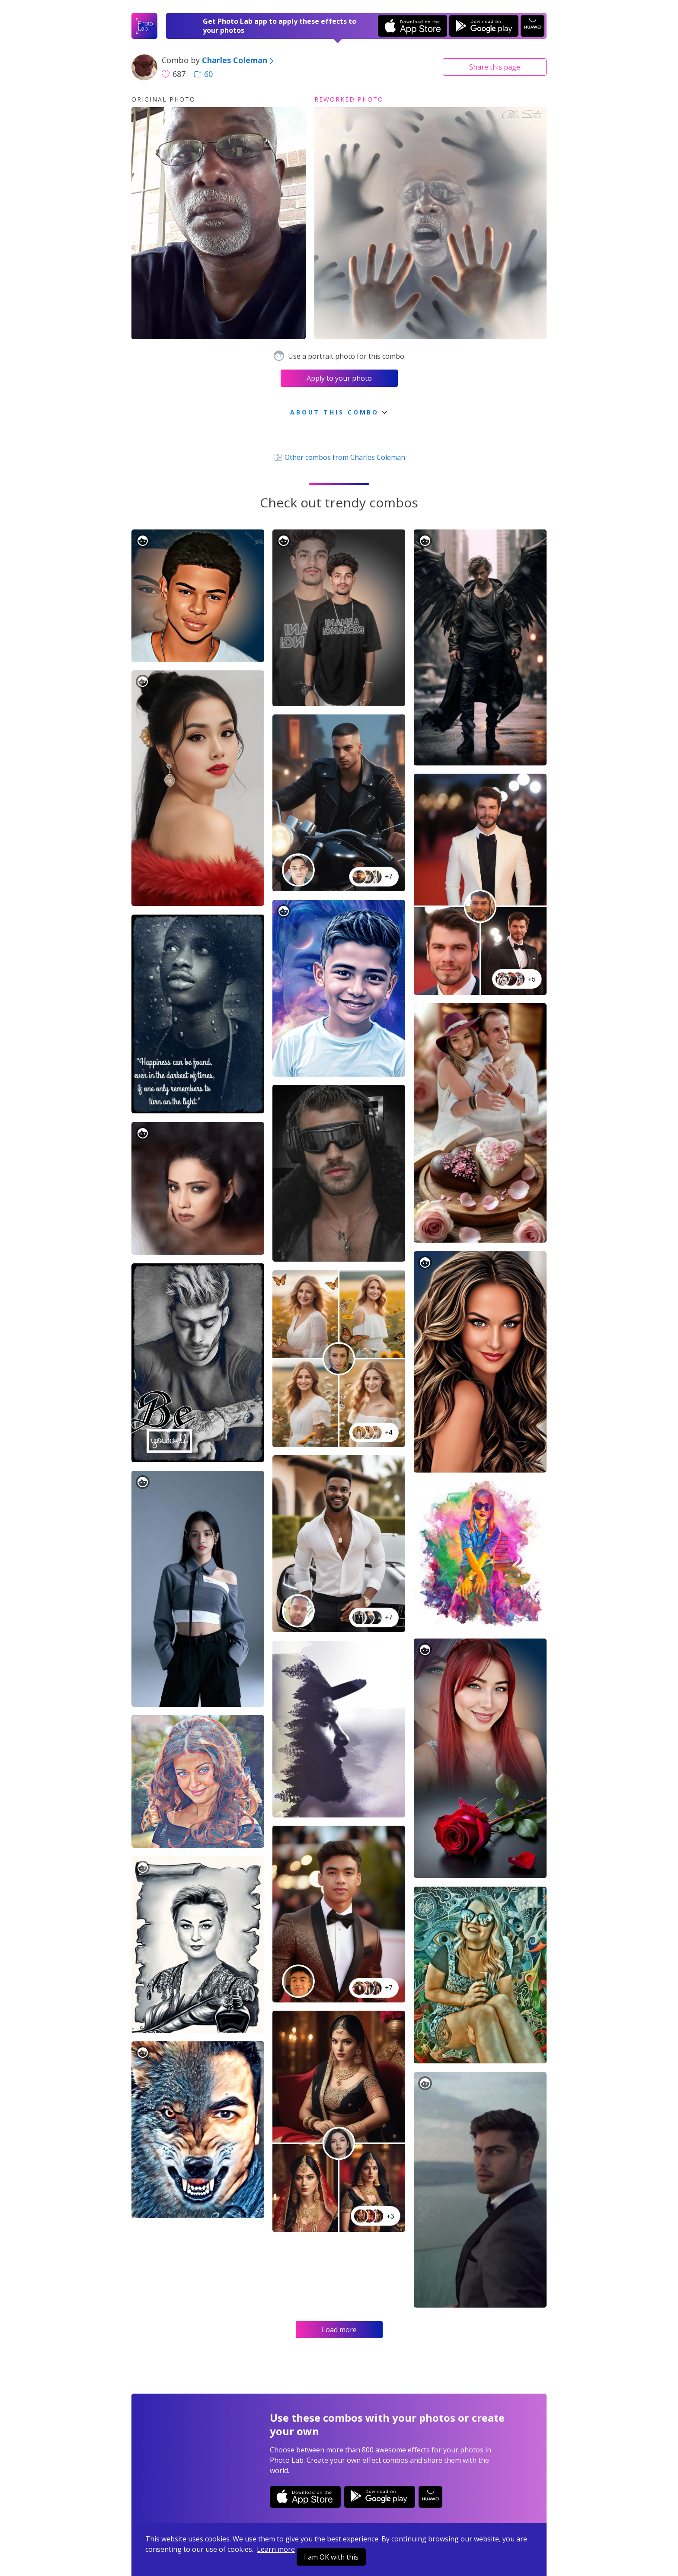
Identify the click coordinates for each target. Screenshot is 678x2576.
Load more (339, 2329)
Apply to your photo (339, 378)
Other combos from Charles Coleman (339, 457)
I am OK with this (331, 2557)
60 (203, 74)
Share (494, 67)
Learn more (276, 2549)
